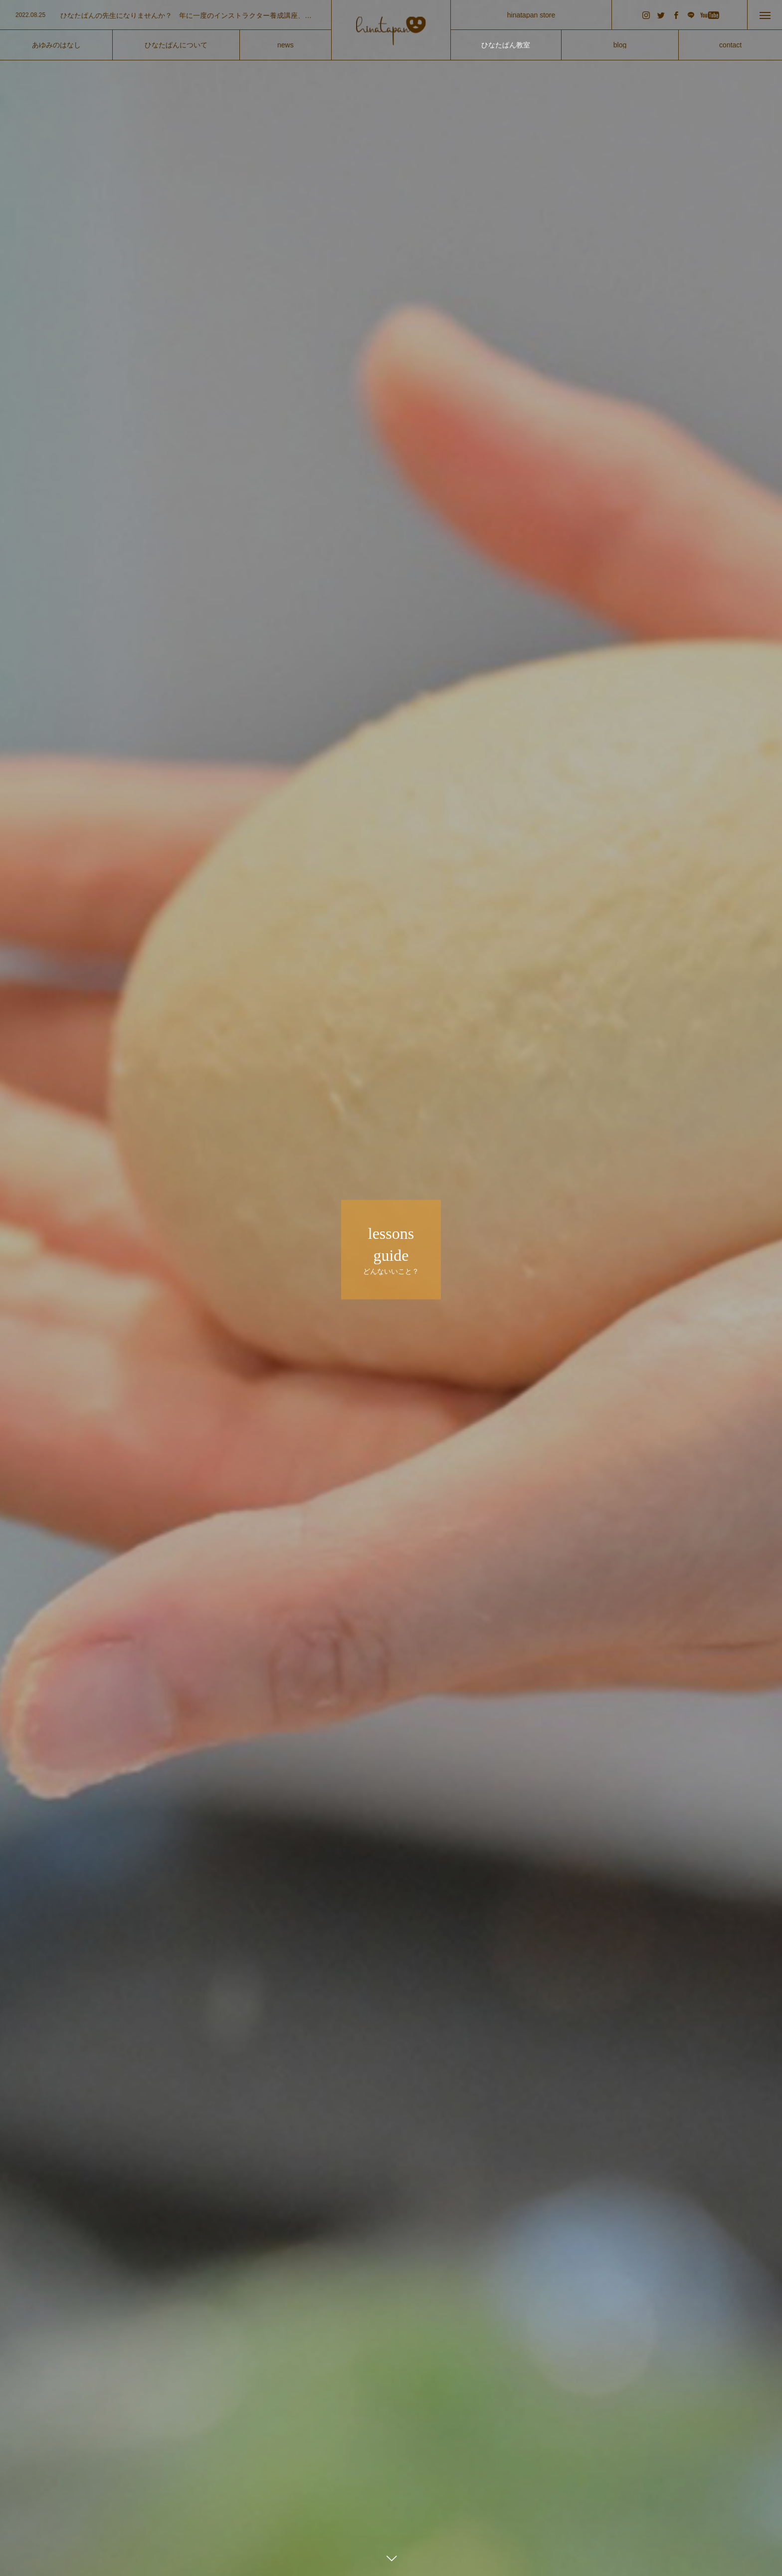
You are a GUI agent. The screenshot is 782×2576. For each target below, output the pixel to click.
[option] (165, 15)
